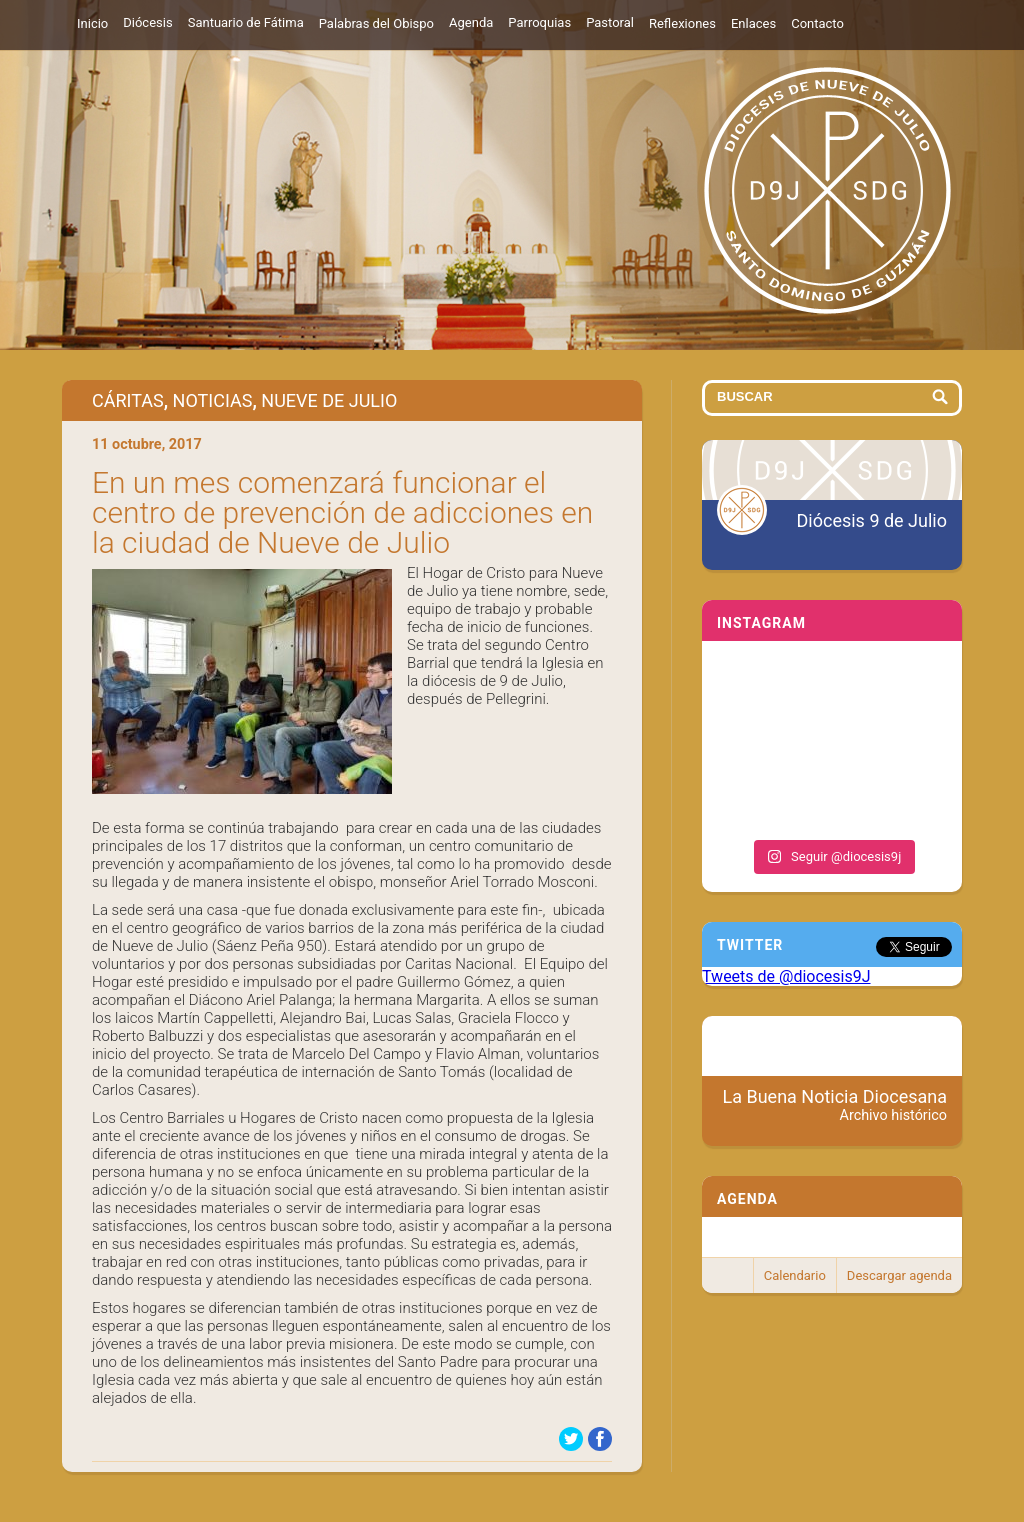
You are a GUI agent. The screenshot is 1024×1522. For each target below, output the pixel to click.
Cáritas (128, 400)
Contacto (817, 23)
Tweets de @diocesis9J (786, 976)
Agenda (471, 22)
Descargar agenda (899, 1275)
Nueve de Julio (329, 400)
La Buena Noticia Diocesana (835, 1105)
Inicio (92, 23)
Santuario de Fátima (246, 22)
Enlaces (753, 23)
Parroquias (539, 22)
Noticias (213, 400)
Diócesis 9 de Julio (872, 520)
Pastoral (610, 22)
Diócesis (147, 22)
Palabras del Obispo (376, 23)
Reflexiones (682, 23)
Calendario (795, 1275)
